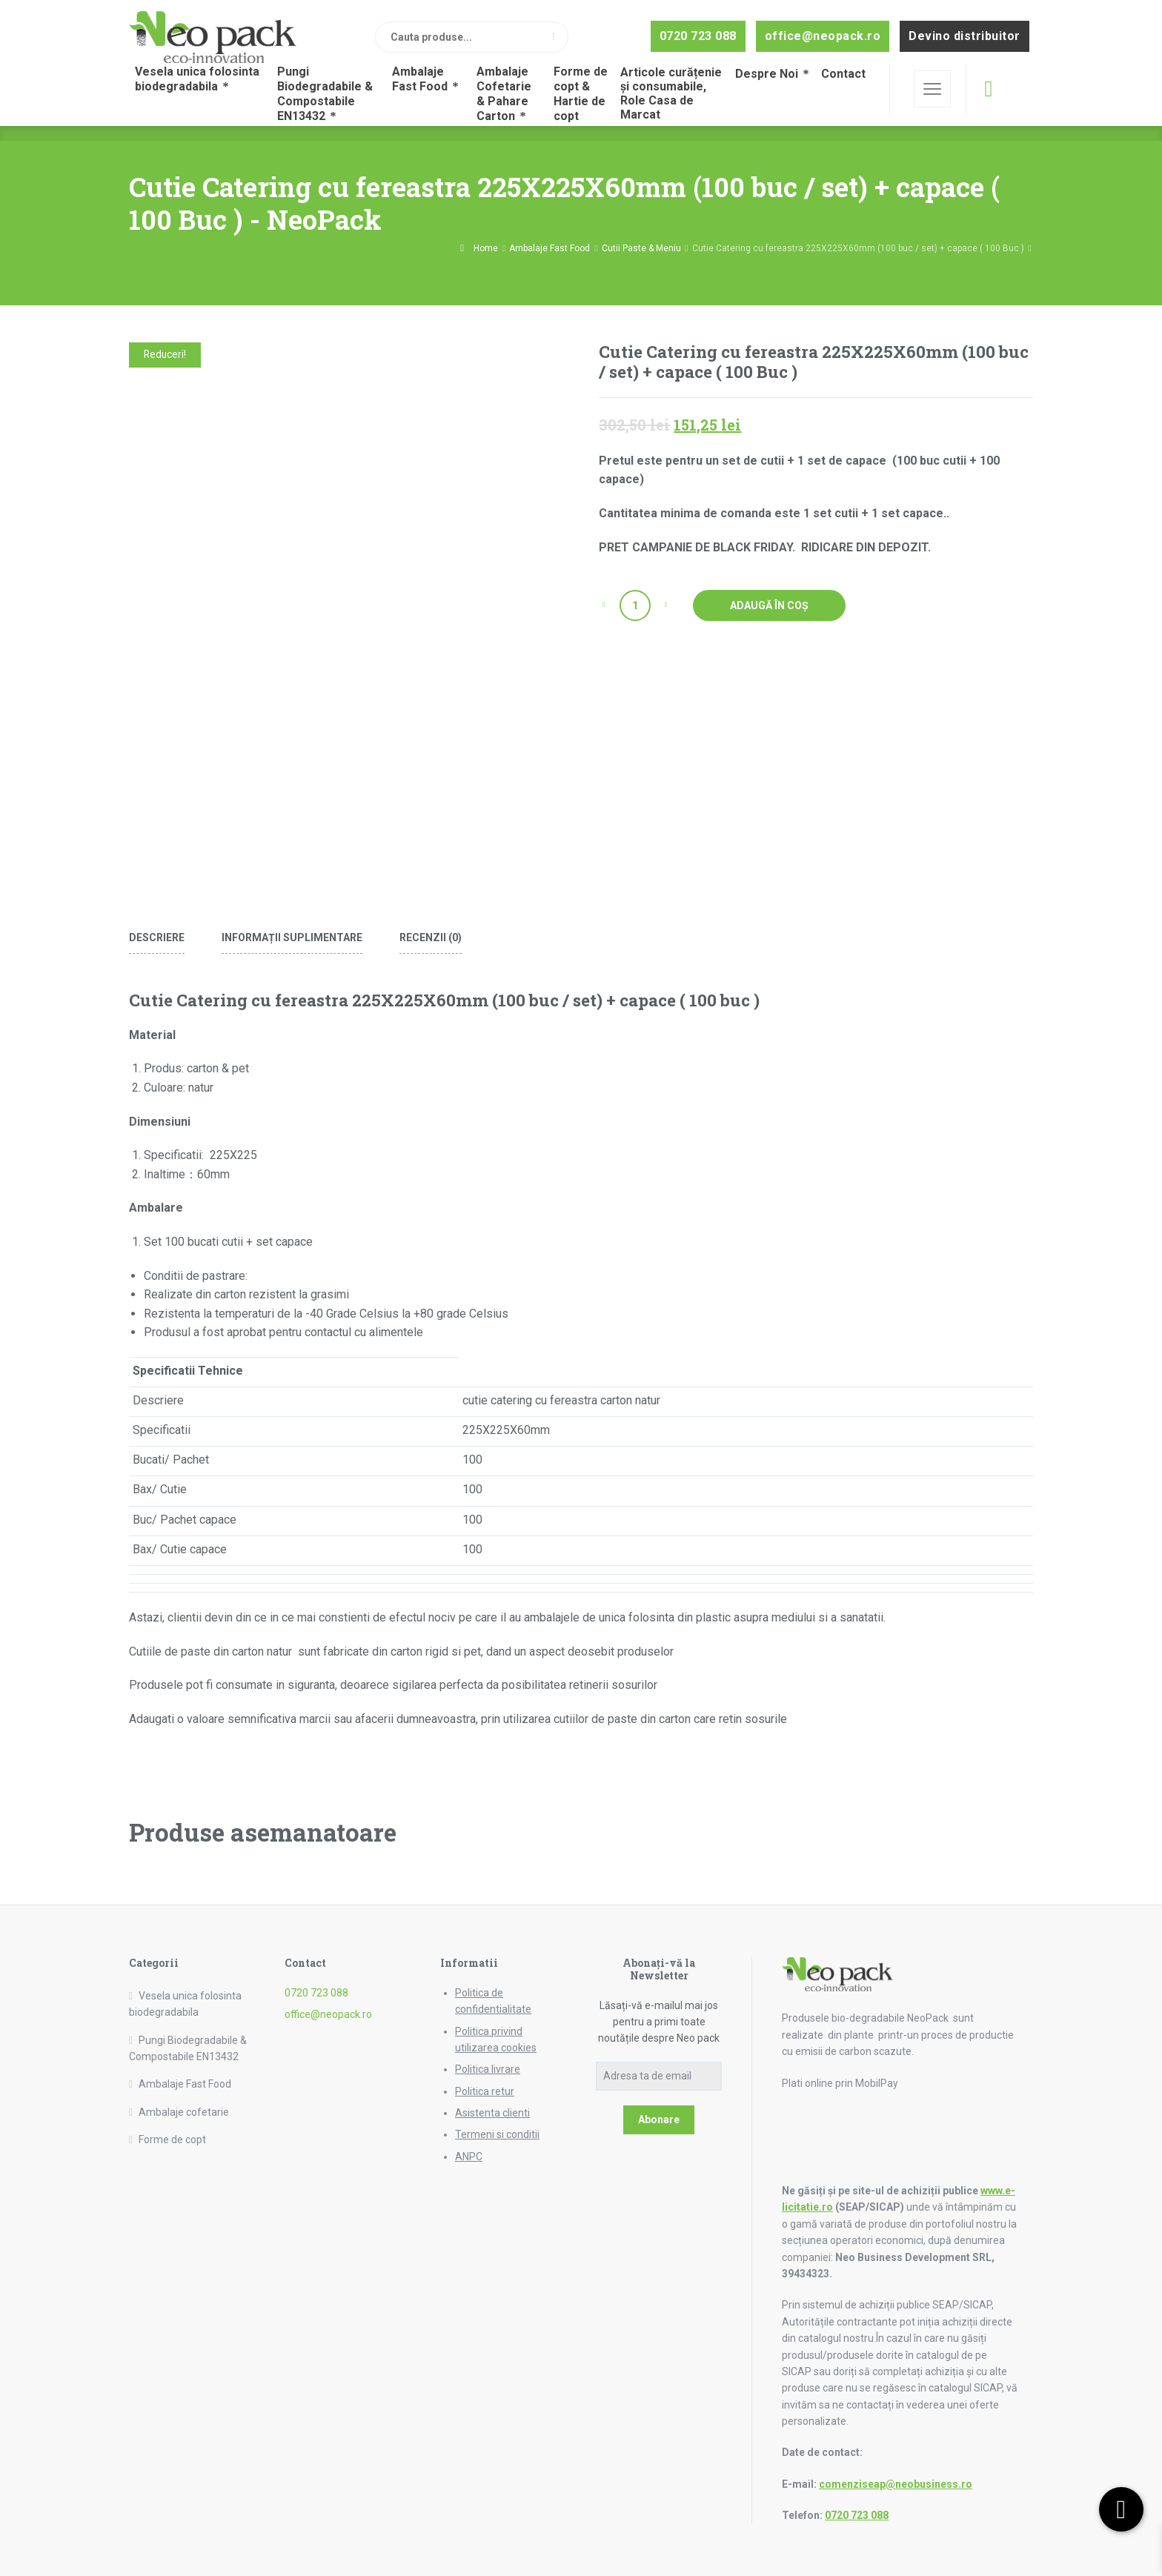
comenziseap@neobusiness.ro (895, 2484)
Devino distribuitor (964, 36)
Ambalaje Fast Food (549, 248)
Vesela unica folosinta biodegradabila (185, 2004)
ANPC (468, 2156)
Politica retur (484, 2091)
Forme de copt (172, 2139)
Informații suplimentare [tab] (292, 937)
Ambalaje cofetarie (184, 2112)
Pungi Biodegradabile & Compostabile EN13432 (188, 2048)
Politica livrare (487, 2069)
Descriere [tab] (157, 937)
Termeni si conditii (497, 2134)
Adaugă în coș (769, 605)
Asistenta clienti (492, 2113)
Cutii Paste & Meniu (641, 248)
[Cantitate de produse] (635, 605)
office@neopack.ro (823, 36)
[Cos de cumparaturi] (988, 89)
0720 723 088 (698, 36)
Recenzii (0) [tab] (430, 937)
